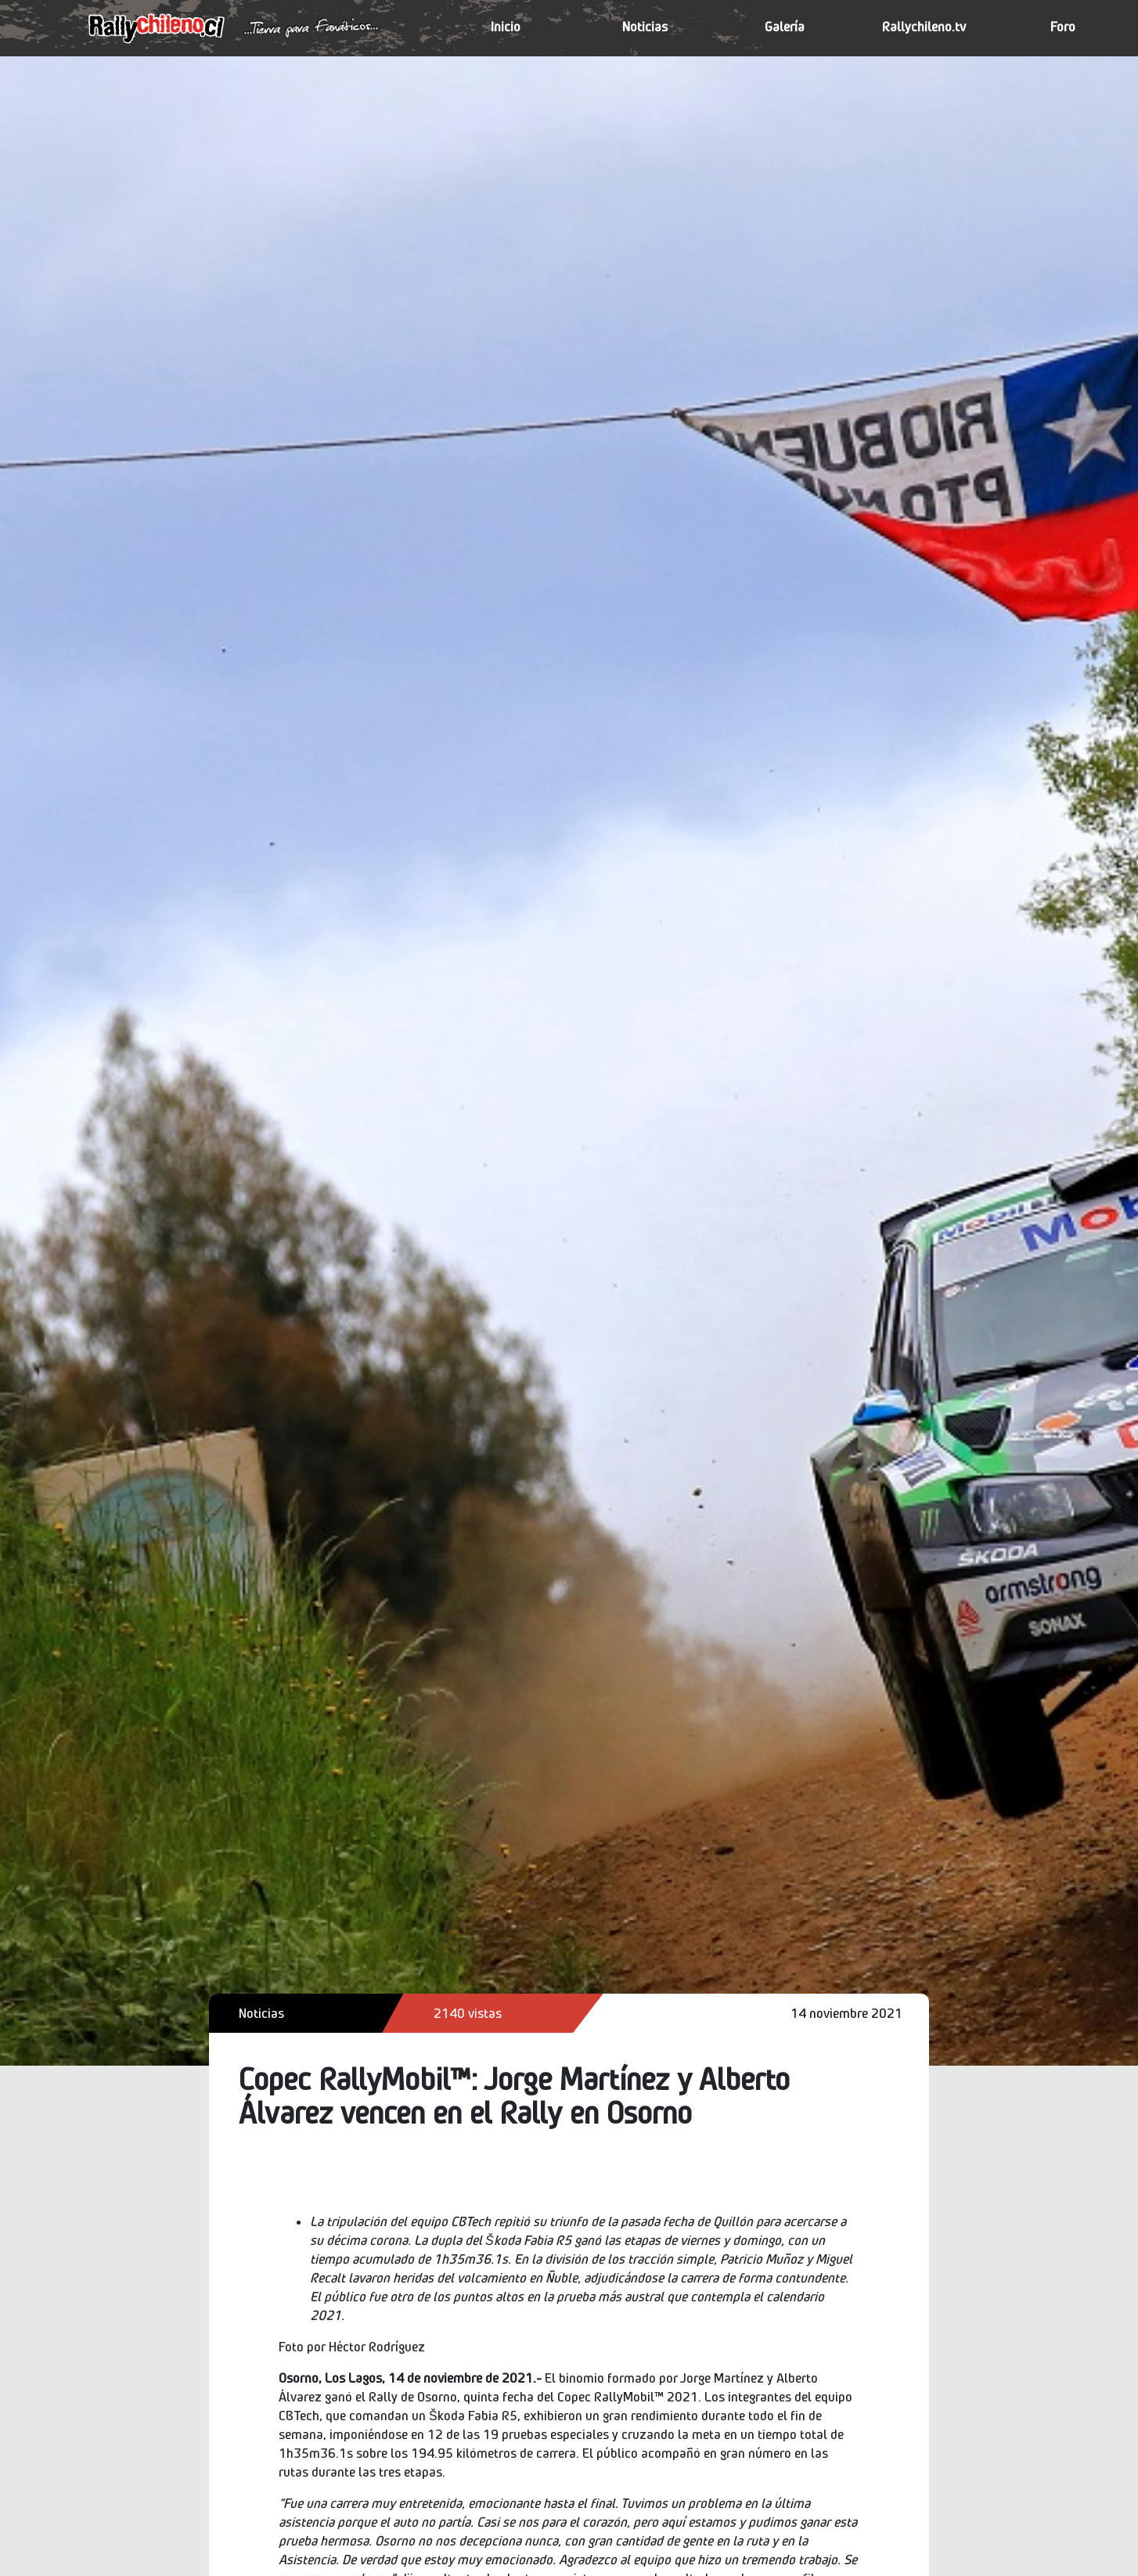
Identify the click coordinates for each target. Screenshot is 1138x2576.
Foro (1062, 26)
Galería (785, 26)
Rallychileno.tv (924, 26)
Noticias (645, 26)
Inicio (505, 26)
